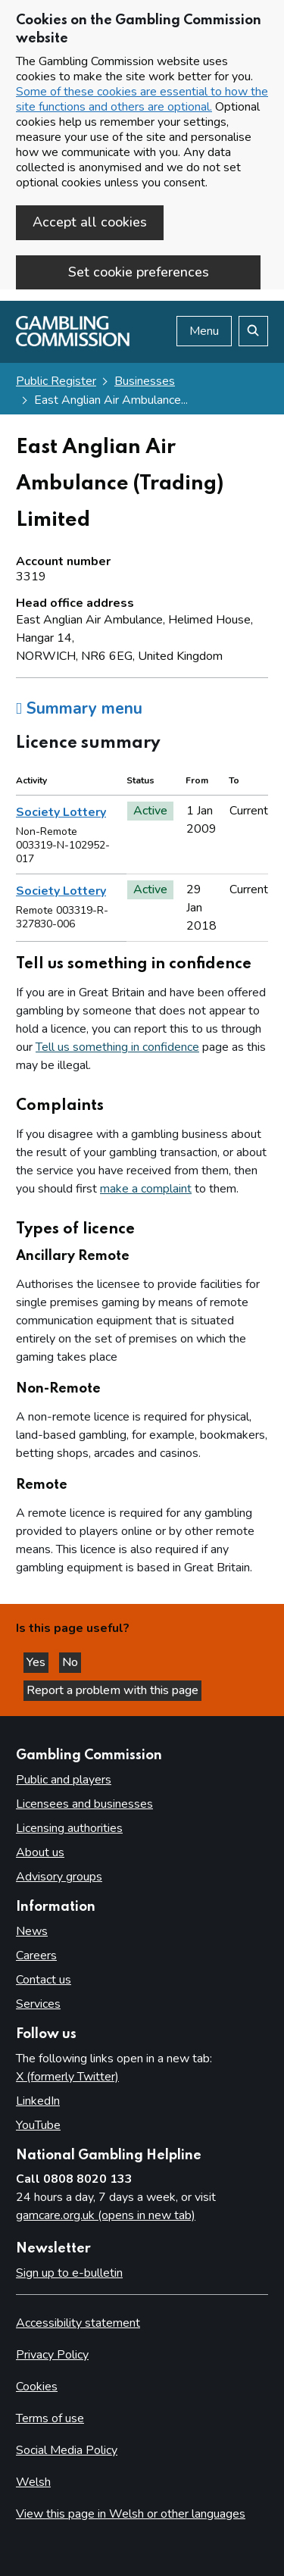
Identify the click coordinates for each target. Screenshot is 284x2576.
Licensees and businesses (84, 1804)
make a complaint (146, 1188)
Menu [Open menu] (204, 331)
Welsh (33, 2482)
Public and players (63, 1779)
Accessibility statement (78, 2323)
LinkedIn (38, 2101)
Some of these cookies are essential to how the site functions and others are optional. (142, 99)
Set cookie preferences (138, 272)
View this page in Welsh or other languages (130, 2514)
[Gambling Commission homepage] (73, 342)
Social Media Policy (66, 2450)
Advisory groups (59, 1876)
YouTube (38, 2125)
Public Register (56, 381)
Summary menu (79, 708)
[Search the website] (253, 331)
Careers (36, 1955)
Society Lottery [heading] (61, 812)
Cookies (37, 2386)
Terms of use (50, 2418)
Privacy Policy (52, 2354)
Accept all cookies (90, 222)
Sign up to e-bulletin (69, 2273)
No (71, 1662)
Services (38, 2004)
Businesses (144, 381)
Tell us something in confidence (117, 1047)
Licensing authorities (69, 1828)
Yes (37, 1662)
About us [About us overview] (40, 1852)
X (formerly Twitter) (67, 2076)
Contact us (43, 1979)
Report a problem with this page (112, 1690)
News (32, 1931)
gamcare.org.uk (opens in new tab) (105, 2215)
